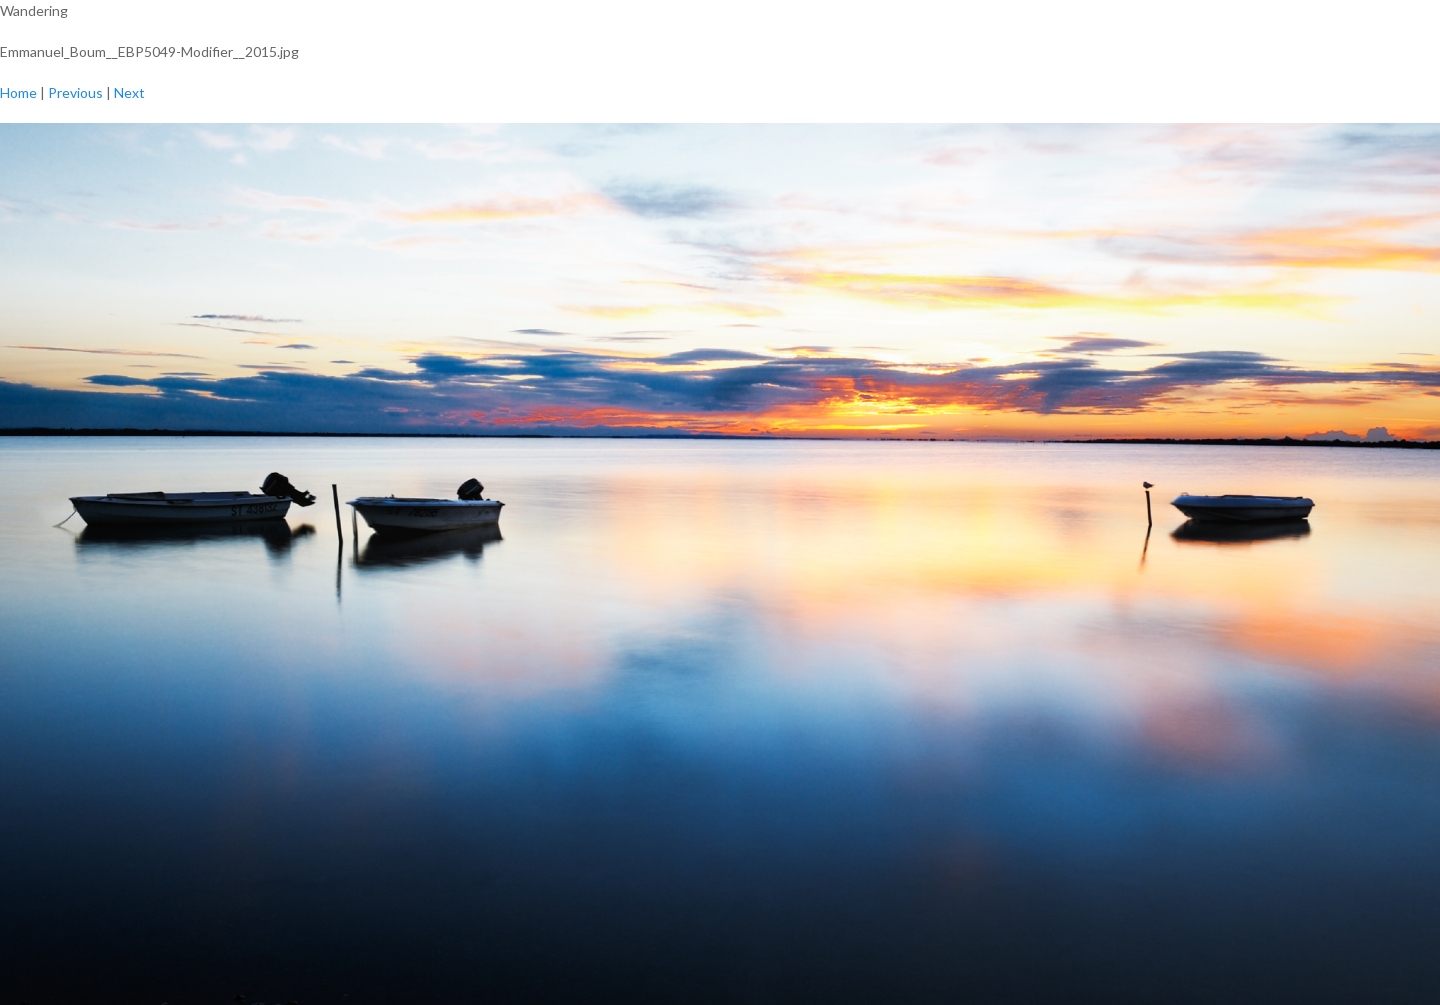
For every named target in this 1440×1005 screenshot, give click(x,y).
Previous (75, 92)
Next (129, 92)
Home (18, 92)
